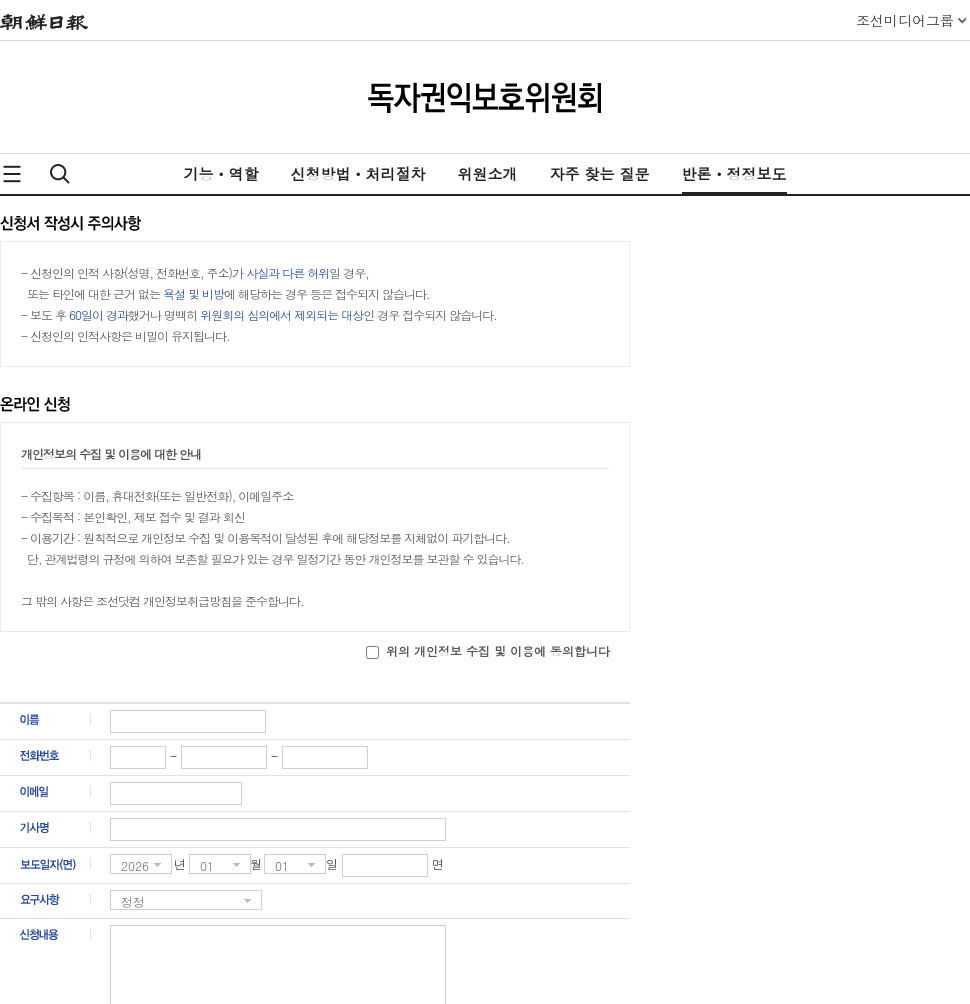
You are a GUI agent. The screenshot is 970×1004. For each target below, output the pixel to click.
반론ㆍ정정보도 (734, 173)
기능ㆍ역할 (220, 173)
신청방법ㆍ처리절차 (357, 173)
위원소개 (487, 173)
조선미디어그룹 (905, 20)
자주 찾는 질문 (599, 173)
